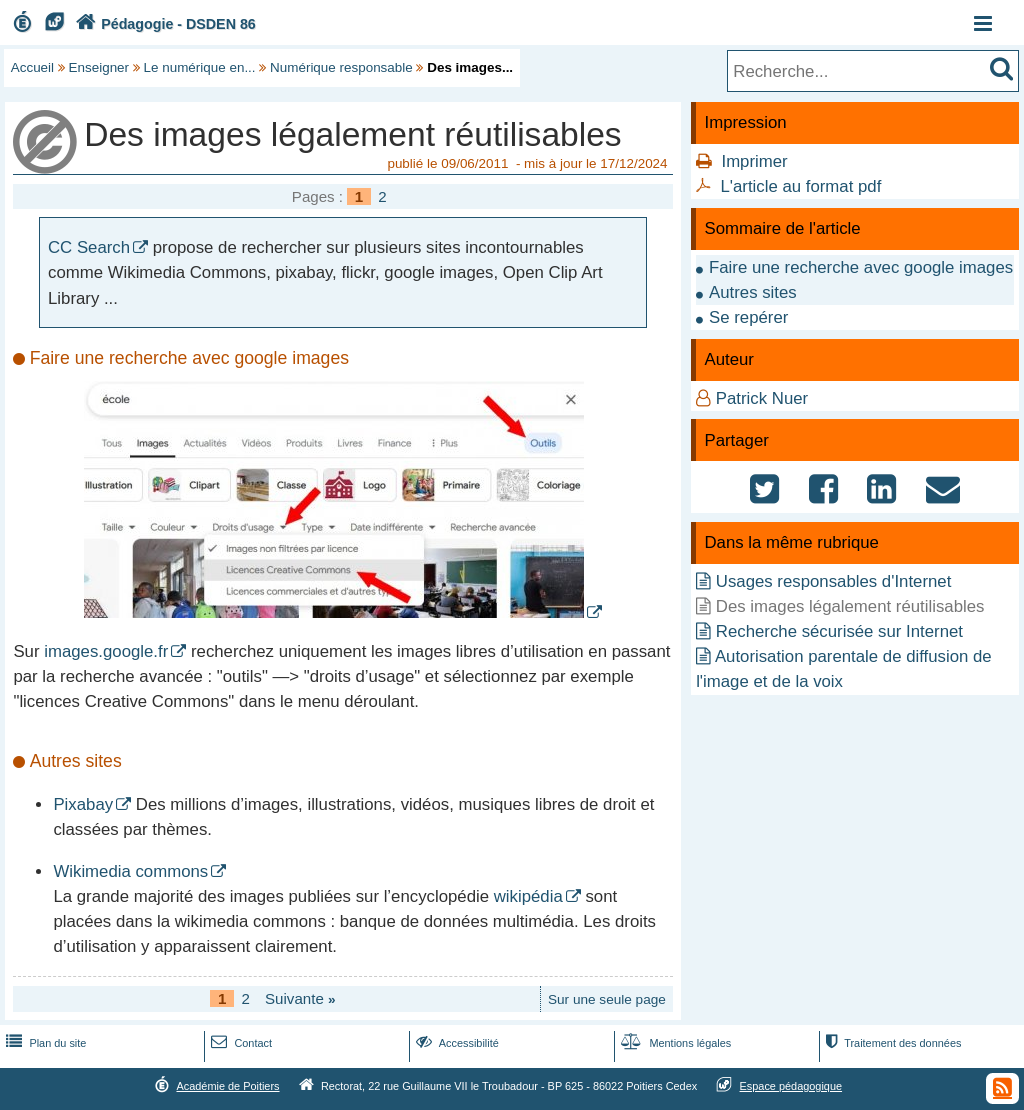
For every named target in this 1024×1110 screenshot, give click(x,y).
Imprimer (754, 161)
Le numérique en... (200, 67)
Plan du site (44, 1043)
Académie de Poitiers (227, 1086)
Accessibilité (455, 1043)
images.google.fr (106, 651)
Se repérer (748, 317)
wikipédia (528, 896)
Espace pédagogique (791, 1086)
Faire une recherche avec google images (861, 267)
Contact (239, 1043)
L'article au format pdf (800, 186)
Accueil (32, 67)
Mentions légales (674, 1043)
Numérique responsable (341, 67)
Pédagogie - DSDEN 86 (163, 24)
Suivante (300, 998)
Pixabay (83, 804)
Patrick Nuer (762, 398)
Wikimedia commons (130, 871)
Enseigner (99, 67)
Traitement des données (891, 1043)
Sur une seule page (607, 999)
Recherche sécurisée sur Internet (839, 631)
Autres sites (753, 292)
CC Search (89, 247)
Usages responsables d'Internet (834, 581)
